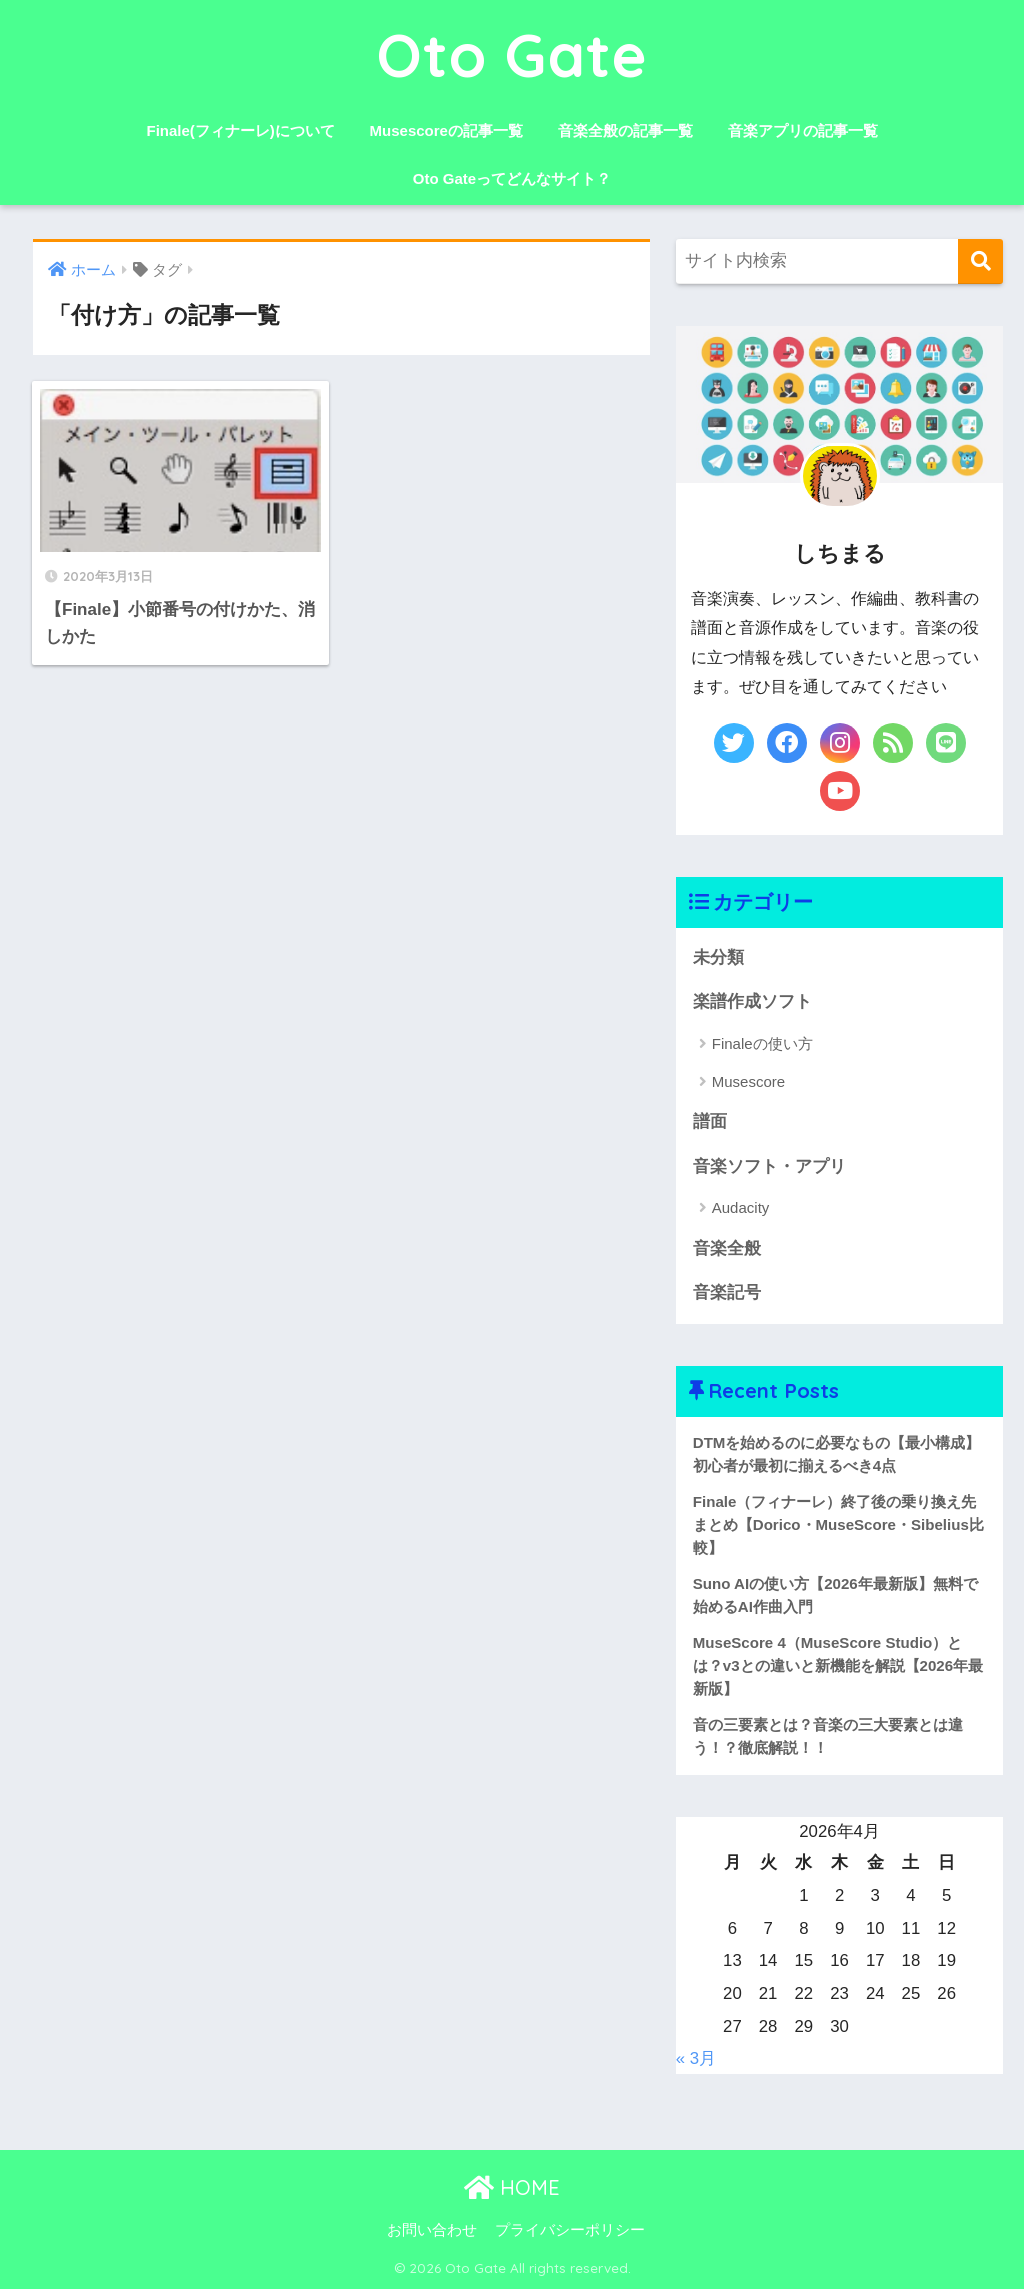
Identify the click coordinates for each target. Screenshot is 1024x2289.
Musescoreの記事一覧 (446, 130)
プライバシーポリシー (570, 2230)
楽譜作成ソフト (752, 1001)
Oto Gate (512, 54)
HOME (512, 2187)
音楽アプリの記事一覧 (803, 130)
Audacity (741, 1207)
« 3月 (696, 2058)
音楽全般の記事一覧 (625, 130)
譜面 (710, 1121)
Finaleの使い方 (762, 1043)
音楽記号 (727, 1292)
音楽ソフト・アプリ (769, 1166)
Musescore (748, 1081)
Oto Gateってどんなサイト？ (512, 178)
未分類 (718, 957)
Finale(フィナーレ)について (240, 130)
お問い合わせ (432, 2230)
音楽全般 (727, 1248)
